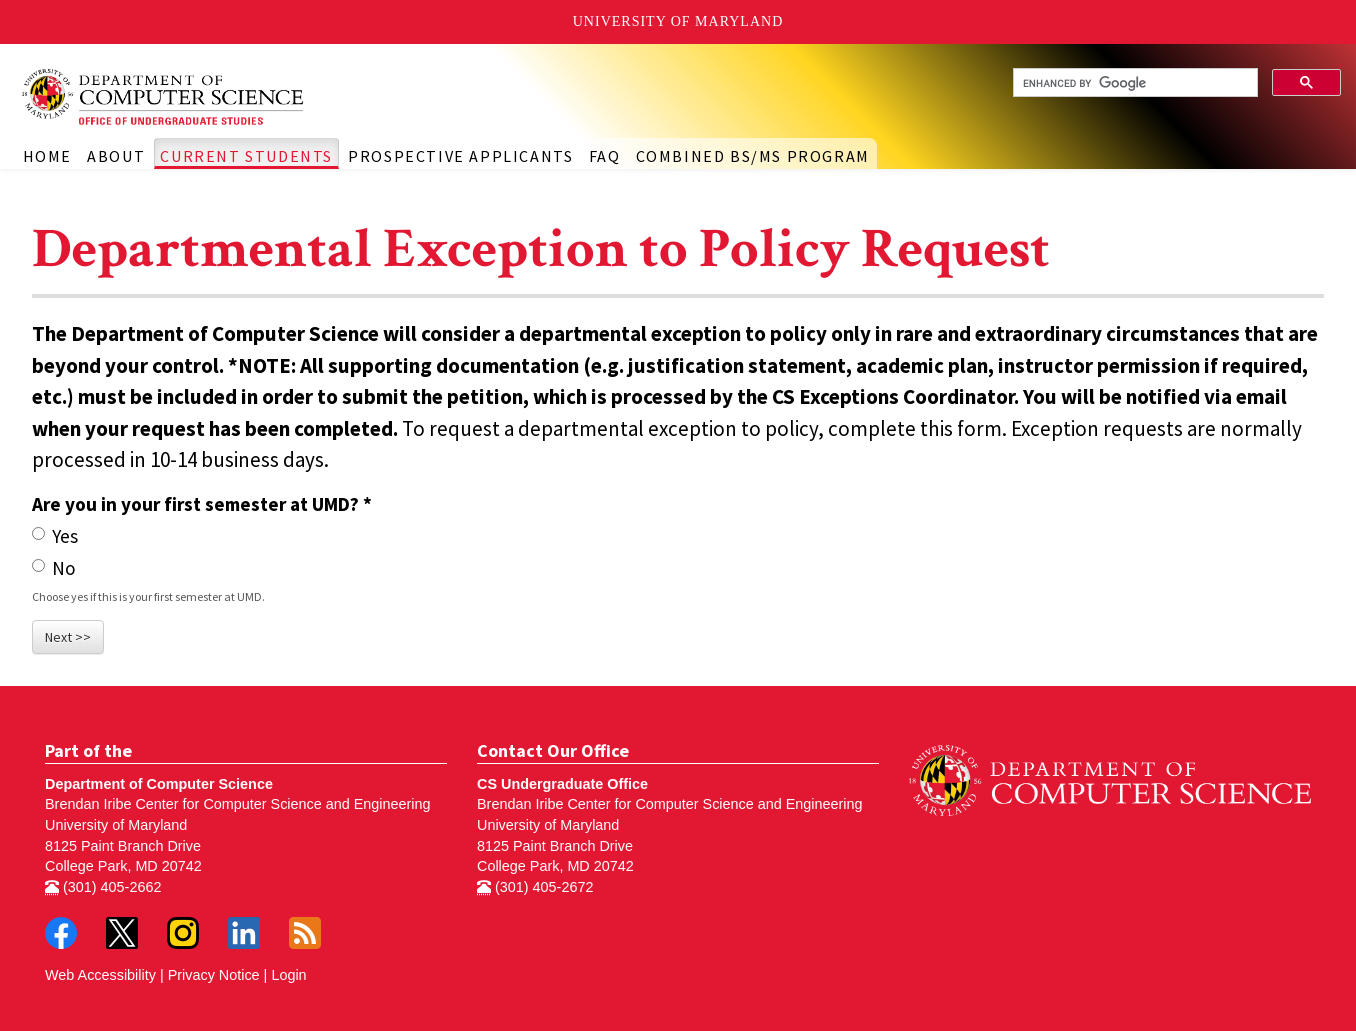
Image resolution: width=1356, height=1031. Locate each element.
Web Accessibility (100, 975)
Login (288, 975)
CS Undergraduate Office (562, 784)
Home (47, 156)
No (54, 568)
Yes (55, 536)
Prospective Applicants (460, 156)
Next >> (68, 637)
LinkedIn (244, 933)
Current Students (246, 156)
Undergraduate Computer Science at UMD (200, 97)
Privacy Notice (214, 975)
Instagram (183, 933)
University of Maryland (678, 21)
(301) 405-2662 (103, 887)
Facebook (61, 933)
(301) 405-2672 (535, 887)
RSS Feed (305, 933)
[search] (1133, 83)
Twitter (122, 933)
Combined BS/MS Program (753, 156)
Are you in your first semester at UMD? (202, 504)
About (116, 156)
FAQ (605, 156)
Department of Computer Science (159, 784)
